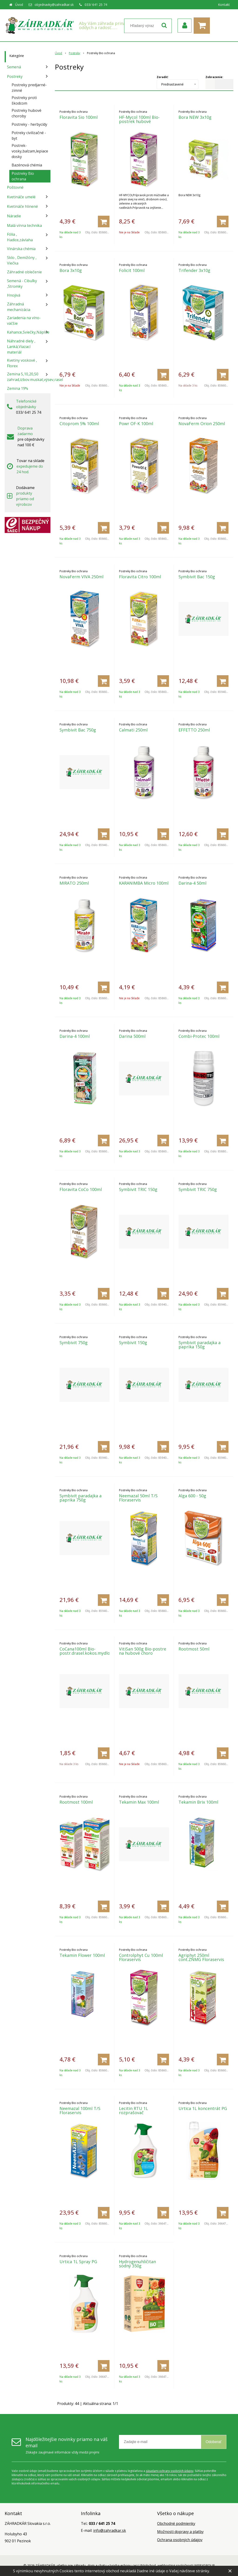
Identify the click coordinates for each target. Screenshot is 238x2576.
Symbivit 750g (74, 1342)
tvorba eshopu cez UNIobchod (133, 2565)
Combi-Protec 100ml (198, 1036)
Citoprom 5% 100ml (79, 423)
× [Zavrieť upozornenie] (230, 2571)
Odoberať (213, 2442)
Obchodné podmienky (176, 2523)
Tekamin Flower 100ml (82, 1955)
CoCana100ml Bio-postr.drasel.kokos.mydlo (85, 1651)
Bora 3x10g (71, 270)
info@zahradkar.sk (109, 2530)
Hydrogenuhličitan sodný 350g (137, 2263)
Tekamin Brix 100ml (198, 1802)
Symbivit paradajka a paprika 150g (199, 1344)
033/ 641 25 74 (96, 4)
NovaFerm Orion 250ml (201, 423)
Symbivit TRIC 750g (197, 1189)
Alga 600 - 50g (192, 1495)
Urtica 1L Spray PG (78, 2261)
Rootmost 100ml (76, 1802)
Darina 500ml (132, 1036)
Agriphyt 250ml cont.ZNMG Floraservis (201, 1957)
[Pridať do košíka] (103, 221)
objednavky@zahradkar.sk (54, 4)
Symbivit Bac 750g (78, 730)
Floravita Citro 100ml (140, 576)
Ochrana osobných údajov (179, 2539)
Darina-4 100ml (75, 1036)
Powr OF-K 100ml (136, 423)
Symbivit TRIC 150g (138, 1189)
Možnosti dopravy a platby (180, 2531)
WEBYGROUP (204, 2565)
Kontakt (224, 4)
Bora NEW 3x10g (195, 117)
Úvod (19, 4)
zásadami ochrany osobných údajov (169, 2471)
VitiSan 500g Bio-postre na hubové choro (142, 1651)
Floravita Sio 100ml (79, 117)
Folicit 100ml (132, 270)
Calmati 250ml (133, 730)
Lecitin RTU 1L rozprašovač (133, 2110)
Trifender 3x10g (194, 270)
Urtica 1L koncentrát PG (202, 2108)
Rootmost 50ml (193, 1649)
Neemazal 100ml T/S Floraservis (80, 2110)
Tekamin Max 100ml (139, 1802)
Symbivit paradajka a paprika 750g (81, 1498)
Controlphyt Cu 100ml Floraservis (141, 1957)
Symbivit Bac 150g (196, 576)
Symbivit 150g (133, 1342)
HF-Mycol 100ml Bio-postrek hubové (139, 119)
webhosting (166, 2565)
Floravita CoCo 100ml (81, 1189)
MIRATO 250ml (74, 883)
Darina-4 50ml (192, 883)
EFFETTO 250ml (194, 730)
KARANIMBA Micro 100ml (144, 883)
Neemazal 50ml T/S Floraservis (138, 1498)
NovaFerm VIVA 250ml (81, 576)
